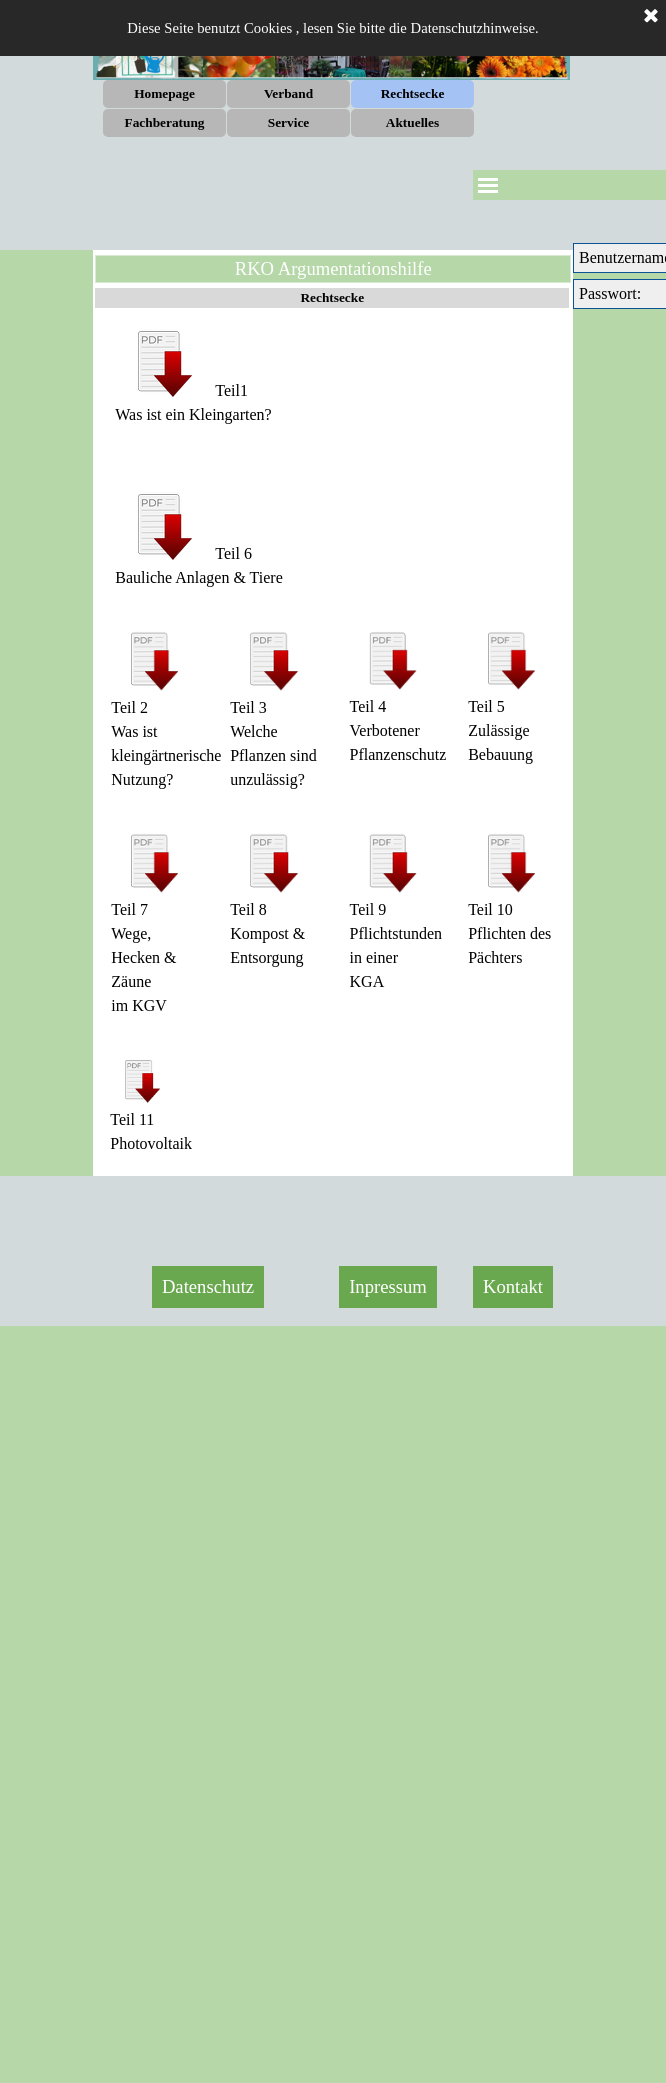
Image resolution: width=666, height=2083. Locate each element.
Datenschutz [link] (208, 1286)
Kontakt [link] (513, 1286)
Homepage (164, 93)
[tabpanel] (333, 389)
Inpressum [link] (388, 1286)
